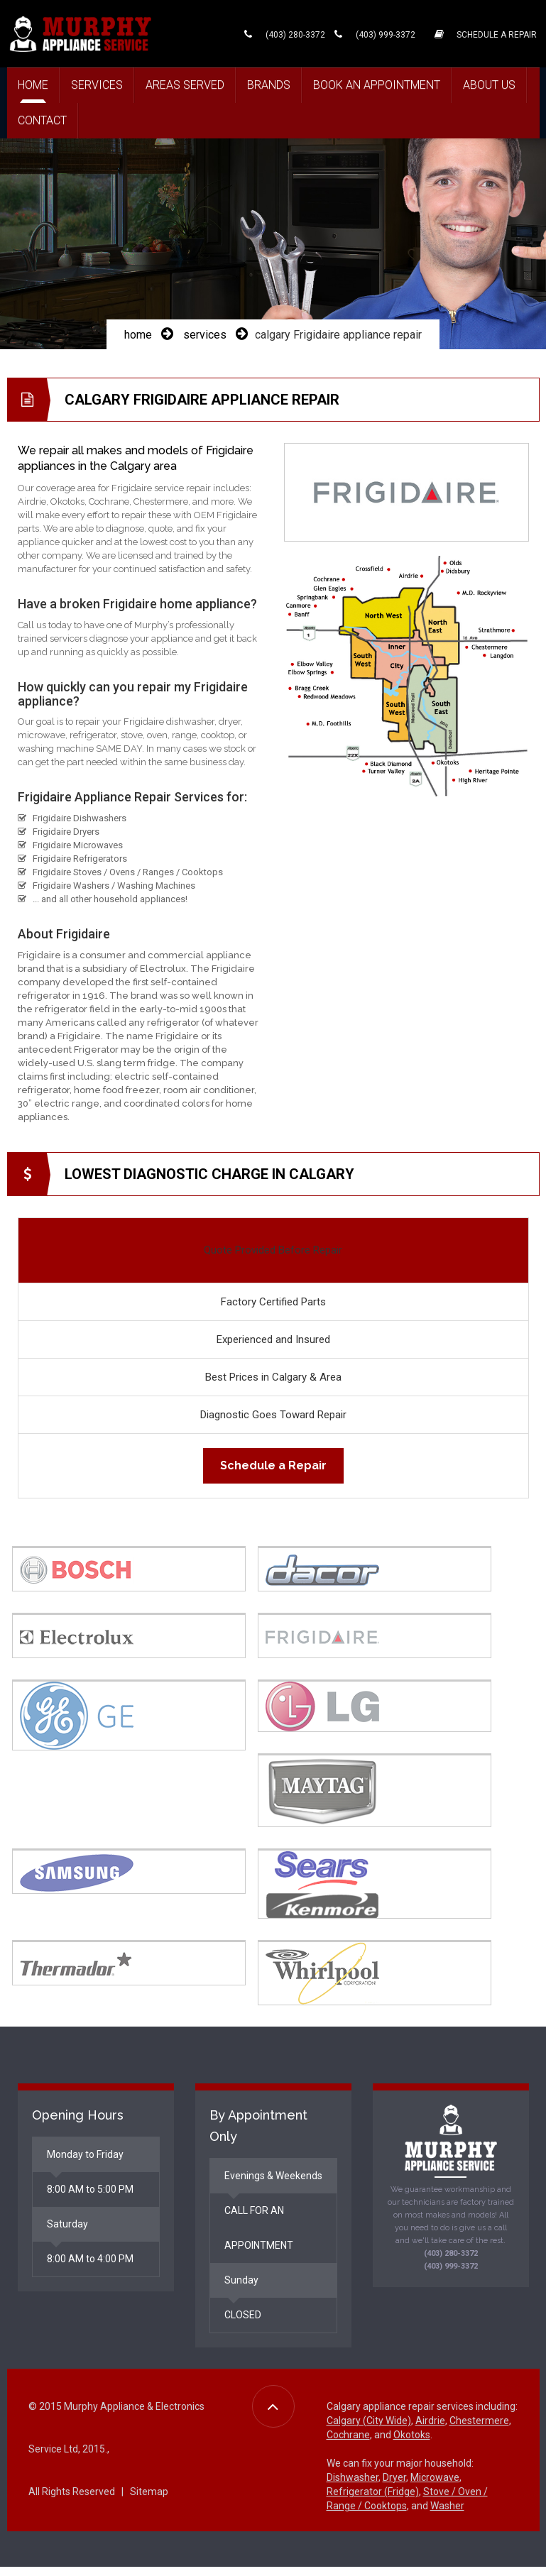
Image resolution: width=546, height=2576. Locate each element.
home (138, 351)
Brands (268, 85)
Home (33, 85)
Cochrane (348, 2446)
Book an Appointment (376, 85)
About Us (489, 85)
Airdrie (430, 2432)
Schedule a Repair (273, 1482)
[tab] (139, 1558)
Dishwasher (352, 2488)
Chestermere (479, 2432)
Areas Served (185, 85)
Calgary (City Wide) (369, 2432)
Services (97, 85)
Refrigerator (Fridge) (373, 2503)
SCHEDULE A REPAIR (485, 33)
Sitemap (149, 2503)
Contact (42, 120)
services (204, 351)
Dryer (394, 2488)
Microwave (434, 2488)
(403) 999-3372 (371, 33)
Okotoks (411, 2446)
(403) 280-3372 (281, 33)
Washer (447, 2517)
